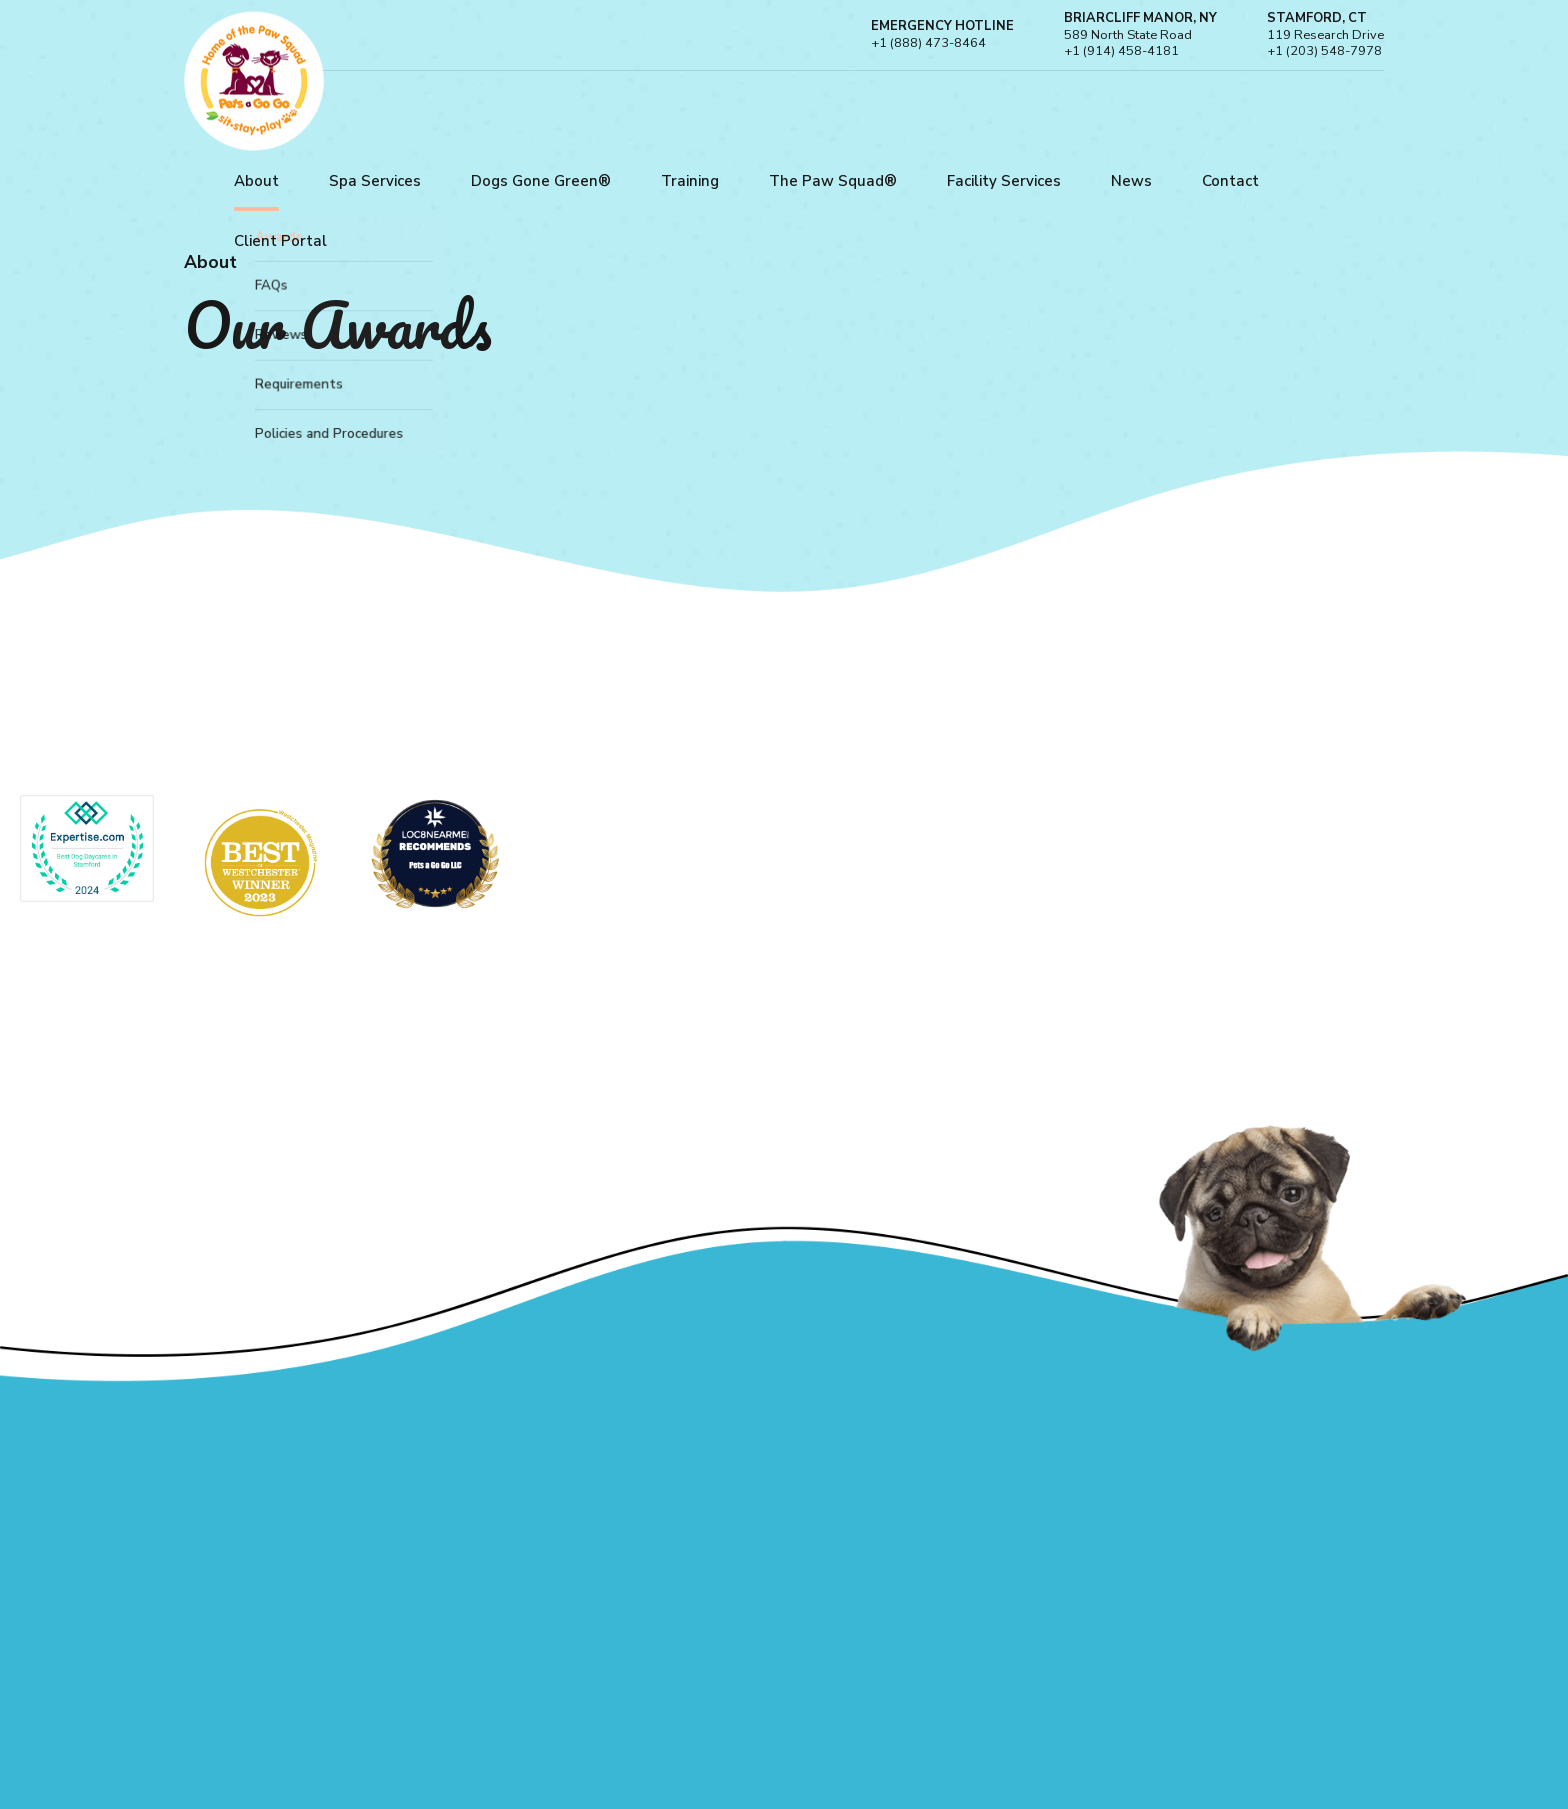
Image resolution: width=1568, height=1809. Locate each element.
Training (690, 181)
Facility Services (1004, 181)
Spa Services (375, 181)
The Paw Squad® (833, 181)
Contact (1230, 181)
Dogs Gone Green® (541, 181)
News (1131, 181)
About (256, 181)
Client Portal (280, 241)
